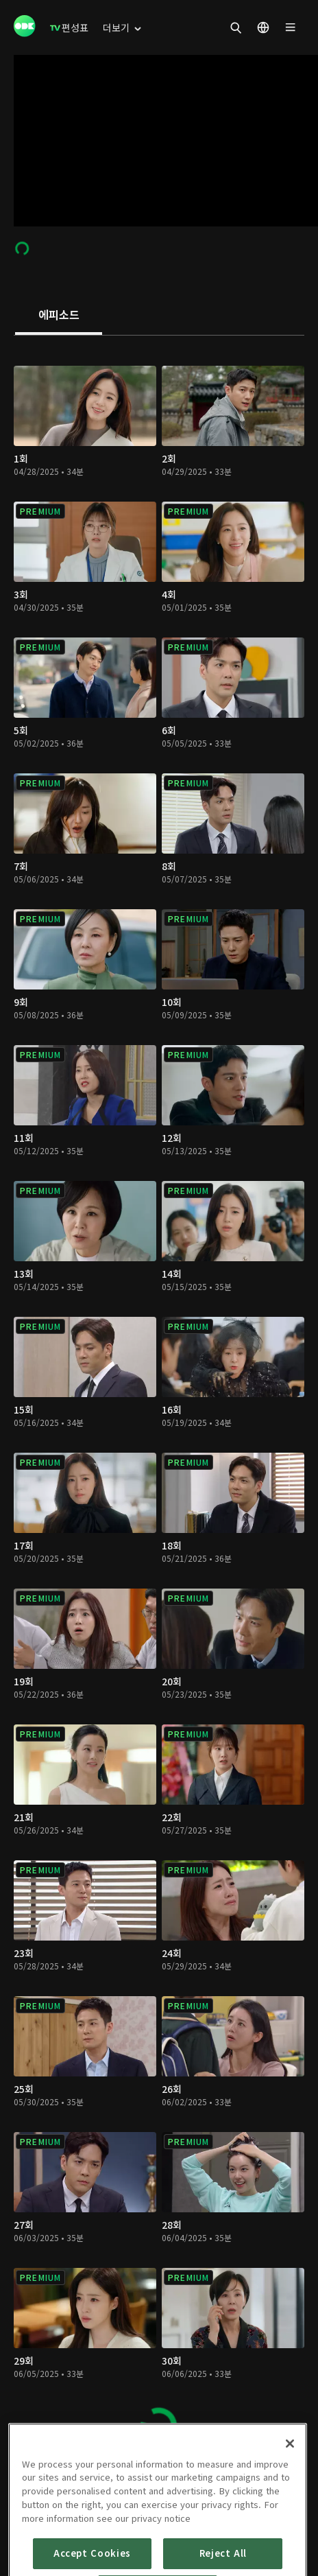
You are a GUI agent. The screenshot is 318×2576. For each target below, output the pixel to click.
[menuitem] (69, 27)
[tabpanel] (159, 1398)
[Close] (290, 2500)
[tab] (58, 315)
